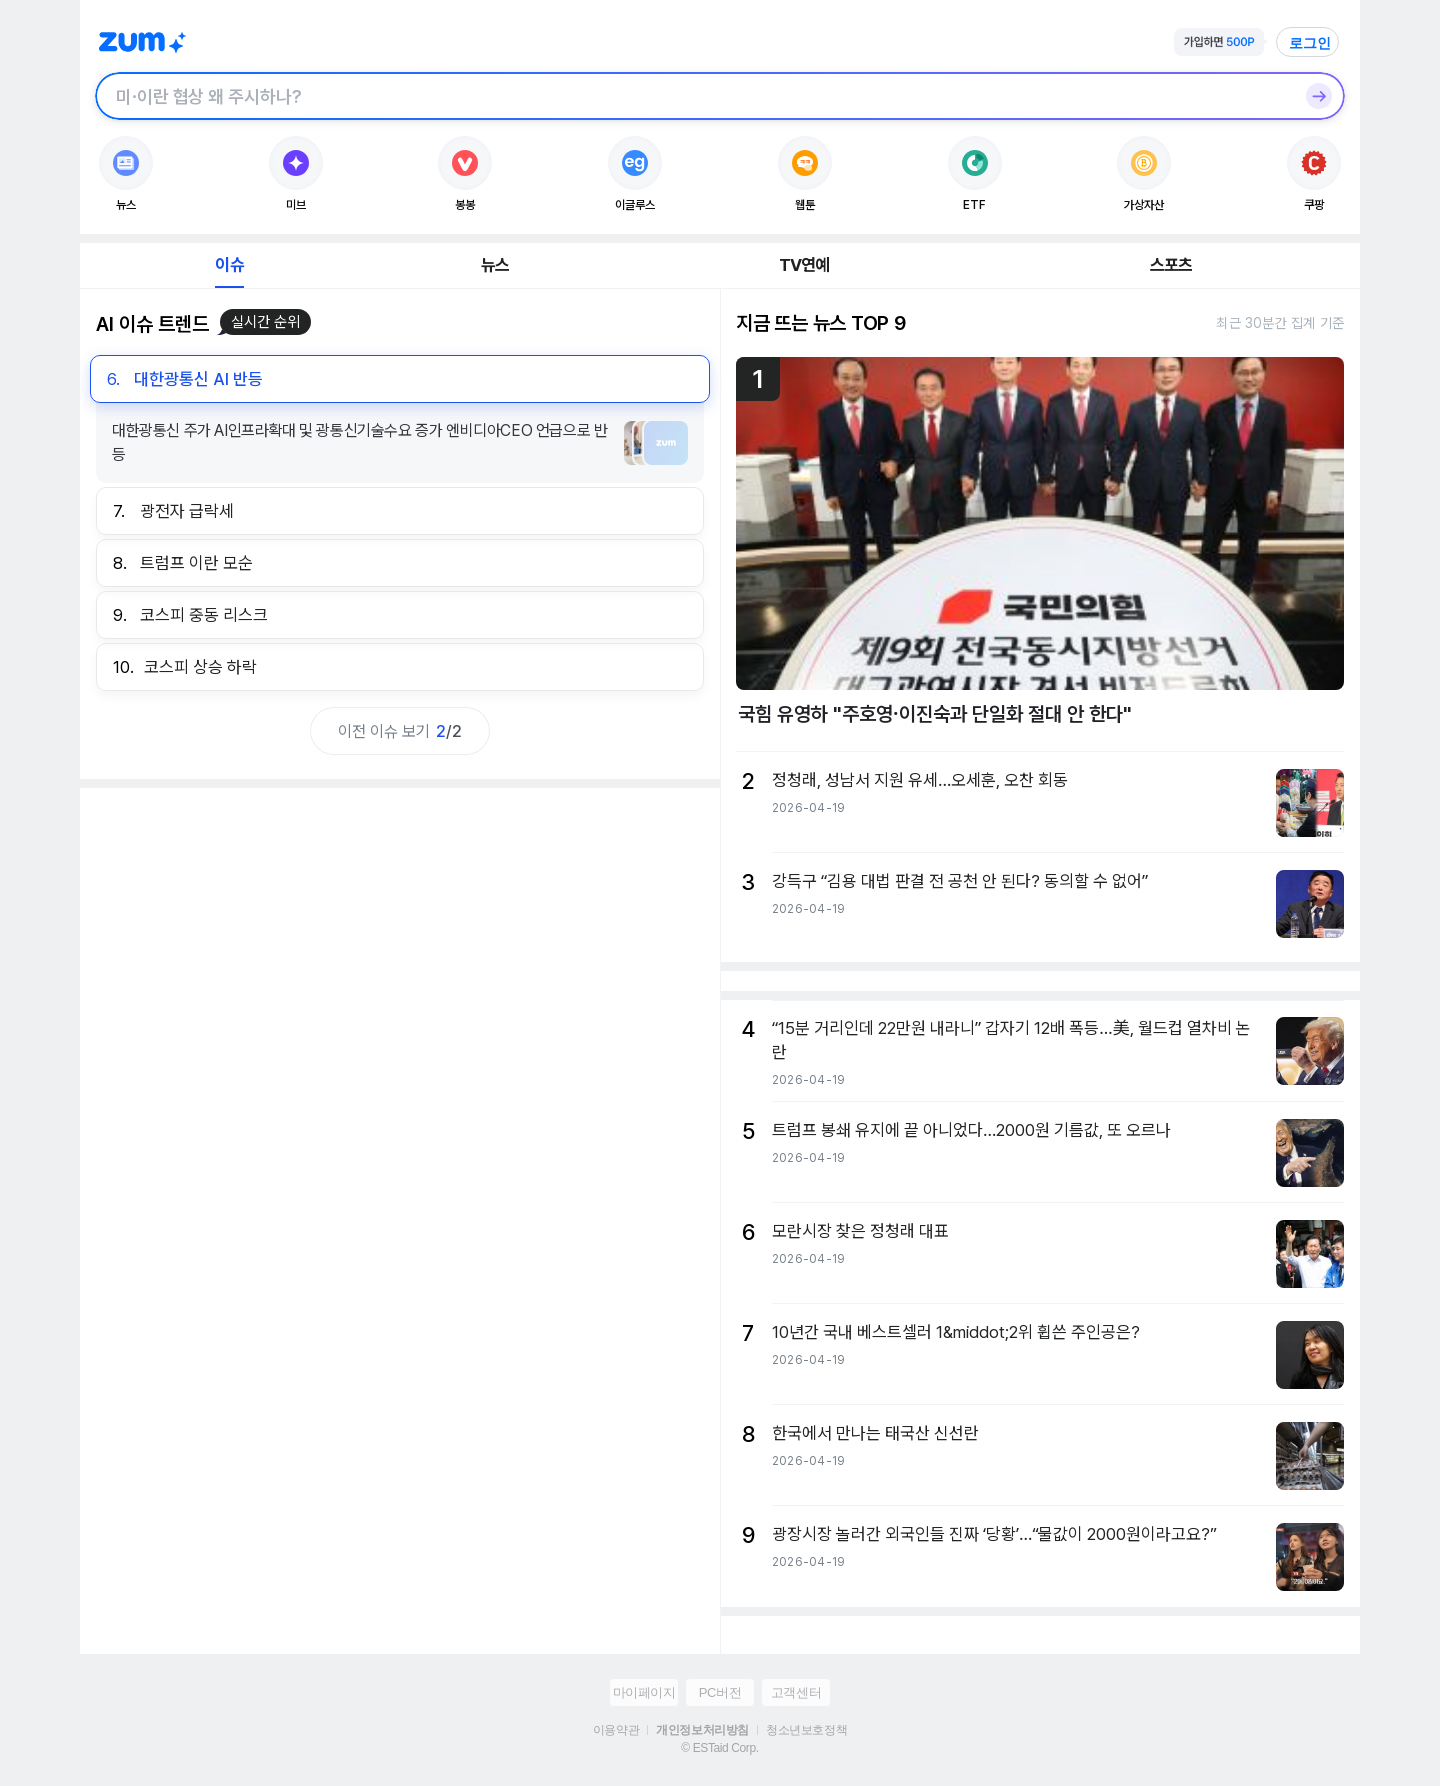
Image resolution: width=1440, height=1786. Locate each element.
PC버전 (720, 1692)
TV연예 (804, 265)
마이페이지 (644, 1692)
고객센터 (796, 1692)
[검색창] (694, 96)
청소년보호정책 (806, 1730)
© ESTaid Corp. (719, 1748)
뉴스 (495, 265)
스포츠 (1171, 265)
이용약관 (616, 1730)
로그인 (1310, 43)
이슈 (229, 265)
